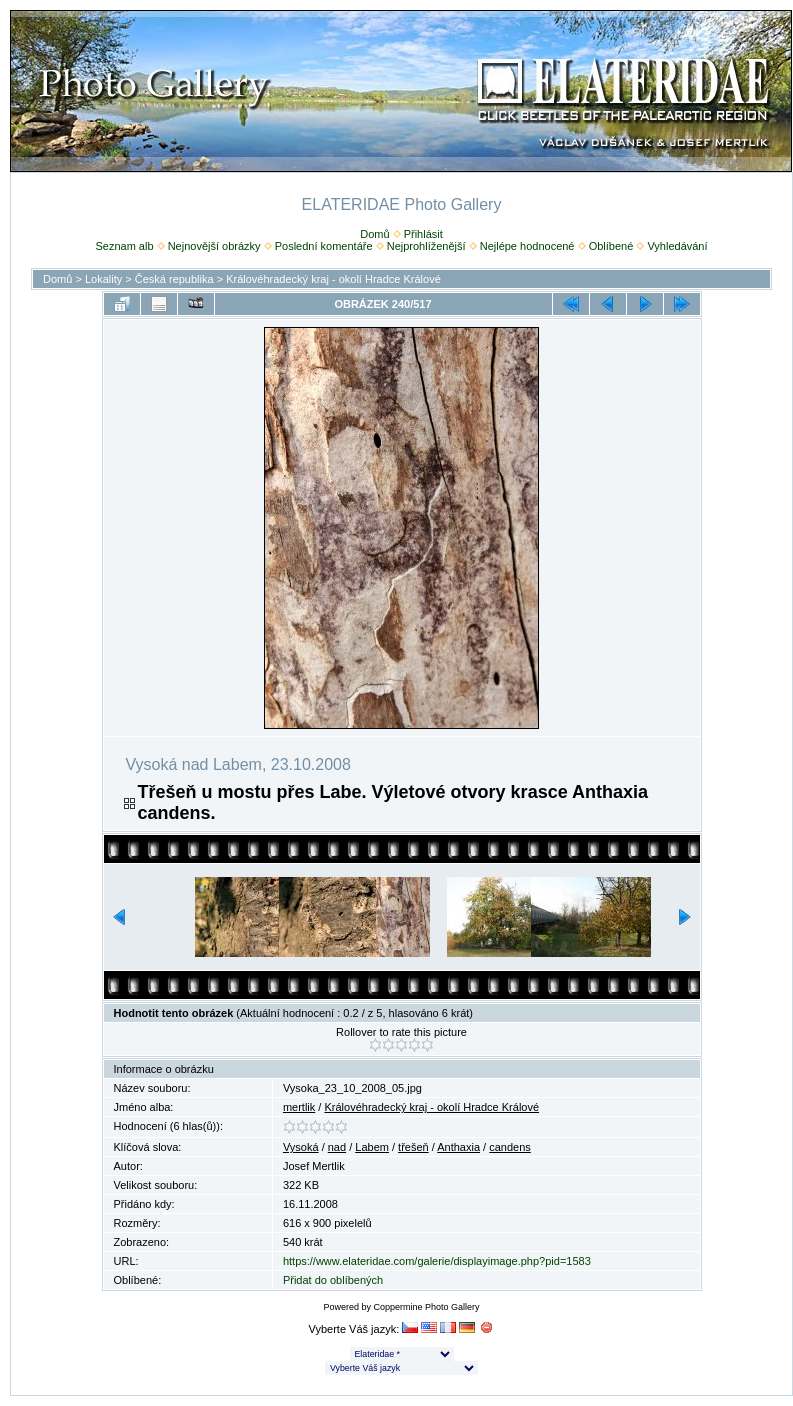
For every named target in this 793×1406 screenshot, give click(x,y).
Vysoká (301, 1147)
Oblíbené (611, 246)
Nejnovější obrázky (214, 246)
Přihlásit (423, 234)
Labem (372, 1147)
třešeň (413, 1147)
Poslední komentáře (324, 246)
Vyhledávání (677, 246)
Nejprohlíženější (426, 246)
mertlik (299, 1107)
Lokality (103, 279)
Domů (374, 234)
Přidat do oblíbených (333, 1280)
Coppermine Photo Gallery (426, 1307)
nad (337, 1147)
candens (510, 1147)
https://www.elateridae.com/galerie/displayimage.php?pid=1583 (437, 1261)
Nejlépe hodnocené (527, 246)
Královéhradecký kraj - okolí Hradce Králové (333, 279)
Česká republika (174, 279)
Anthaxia (458, 1147)
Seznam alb (124, 246)
